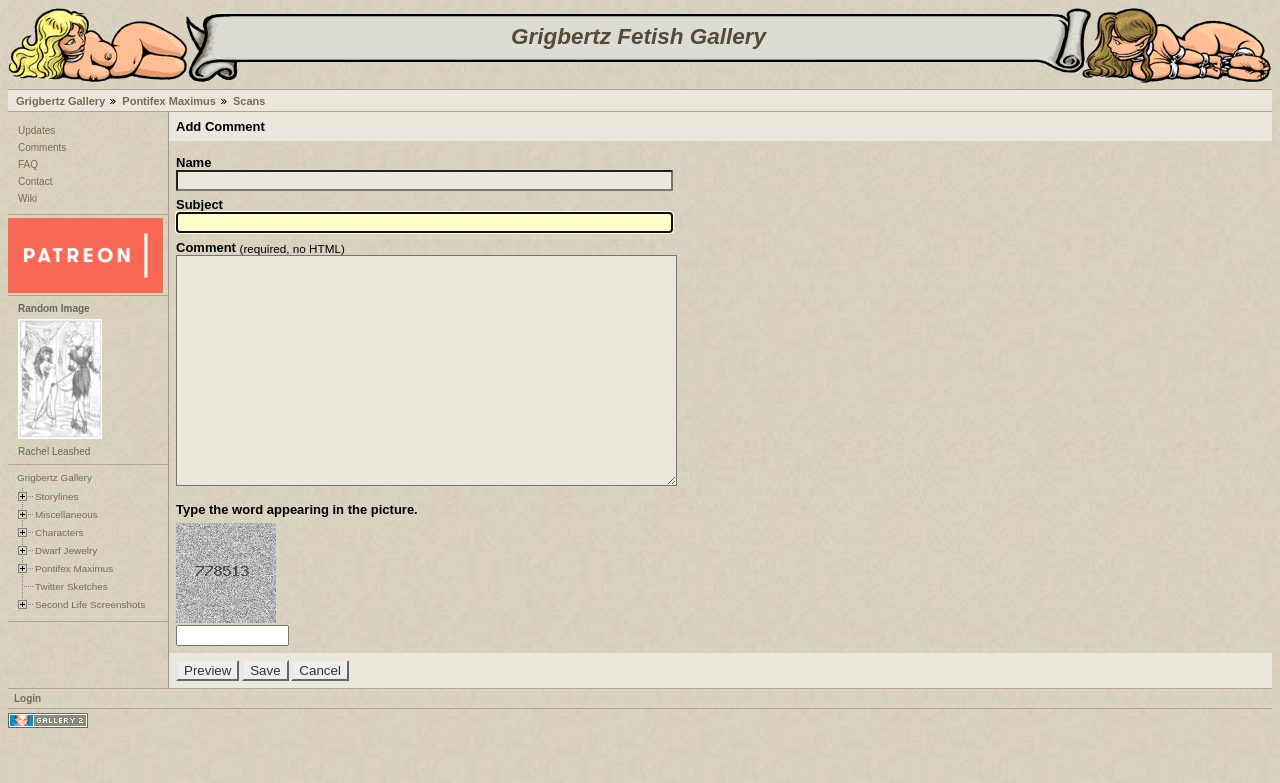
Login (27, 743)
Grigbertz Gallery (60, 101)
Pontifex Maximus (169, 101)
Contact (35, 181)
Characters (59, 532)
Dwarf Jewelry (66, 550)
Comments (42, 147)
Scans (249, 101)
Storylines (57, 496)
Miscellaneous (66, 514)
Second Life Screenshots (90, 604)
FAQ (28, 164)
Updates (36, 130)
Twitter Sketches (71, 586)
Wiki (27, 198)
